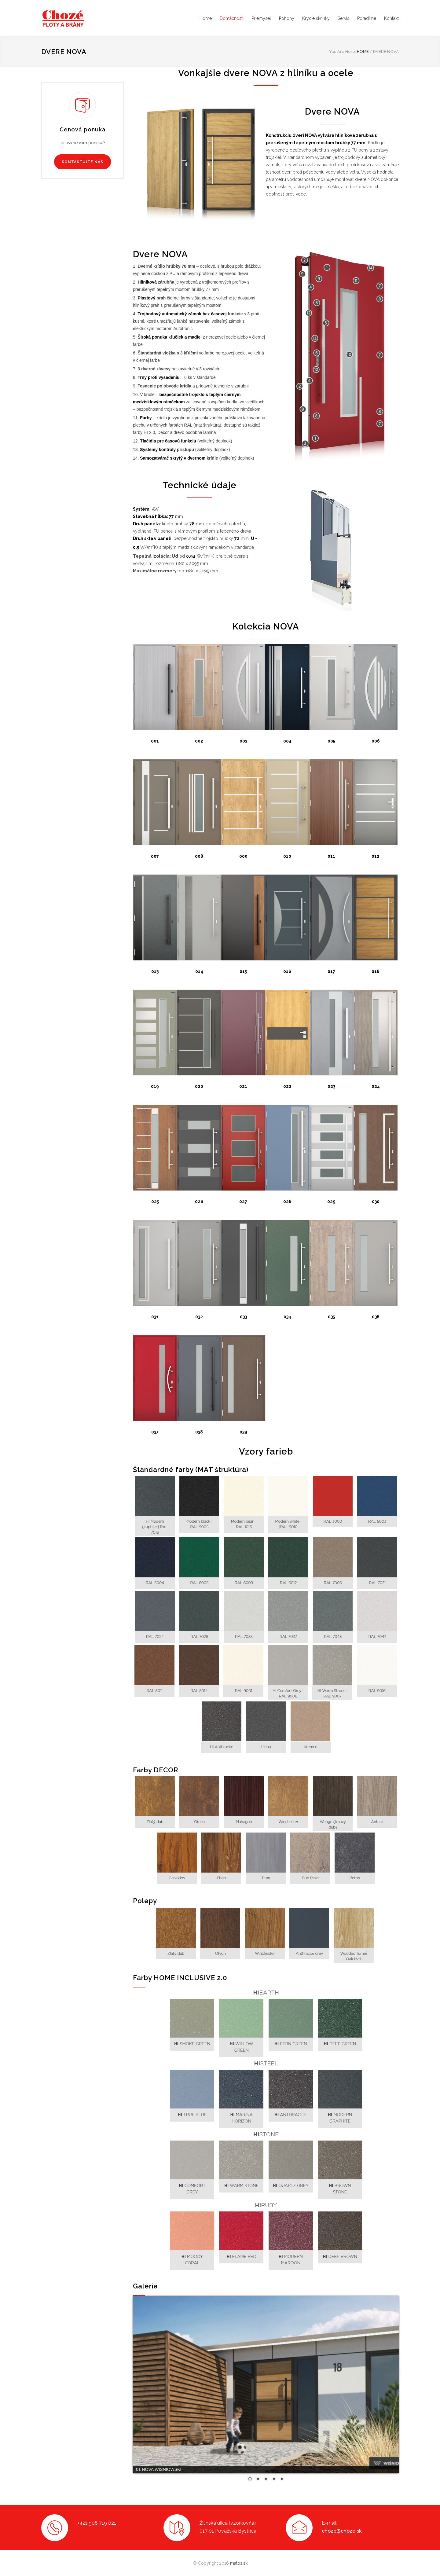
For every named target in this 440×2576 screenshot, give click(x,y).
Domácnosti (232, 18)
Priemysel (261, 18)
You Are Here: (342, 51)
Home (206, 18)
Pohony (286, 18)
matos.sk (239, 2563)
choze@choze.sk (342, 2531)
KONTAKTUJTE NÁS (82, 162)
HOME (363, 51)
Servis (343, 18)
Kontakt (391, 18)
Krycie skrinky (316, 18)
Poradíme (366, 18)
